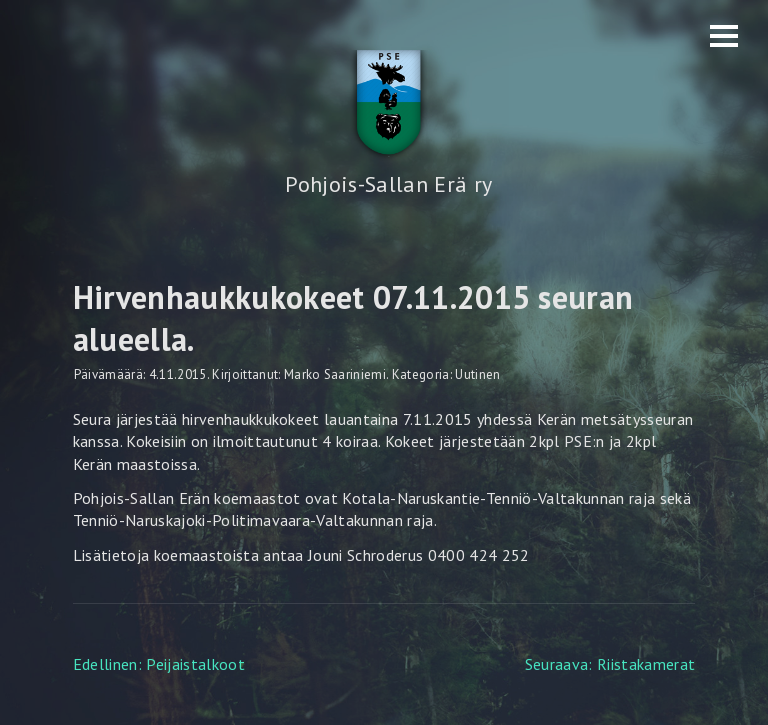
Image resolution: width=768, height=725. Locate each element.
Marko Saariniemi (335, 374)
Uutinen (477, 374)
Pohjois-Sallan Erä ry (388, 184)
